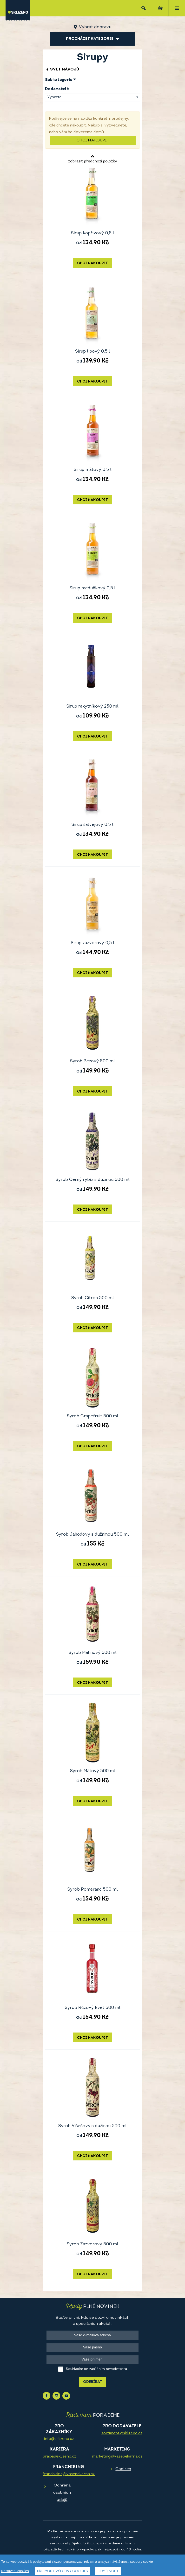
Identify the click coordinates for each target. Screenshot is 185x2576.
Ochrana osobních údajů (62, 2492)
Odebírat (92, 2382)
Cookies (123, 2469)
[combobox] (92, 97)
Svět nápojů (62, 69)
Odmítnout (108, 2571)
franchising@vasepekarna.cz (69, 2474)
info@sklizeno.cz (59, 2439)
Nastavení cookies (15, 2571)
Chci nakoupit (93, 140)
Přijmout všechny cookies (62, 2571)
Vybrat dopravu (95, 27)
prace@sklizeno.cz (59, 2456)
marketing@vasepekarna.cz (117, 2456)
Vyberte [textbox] (54, 97)
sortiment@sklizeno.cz (121, 2433)
